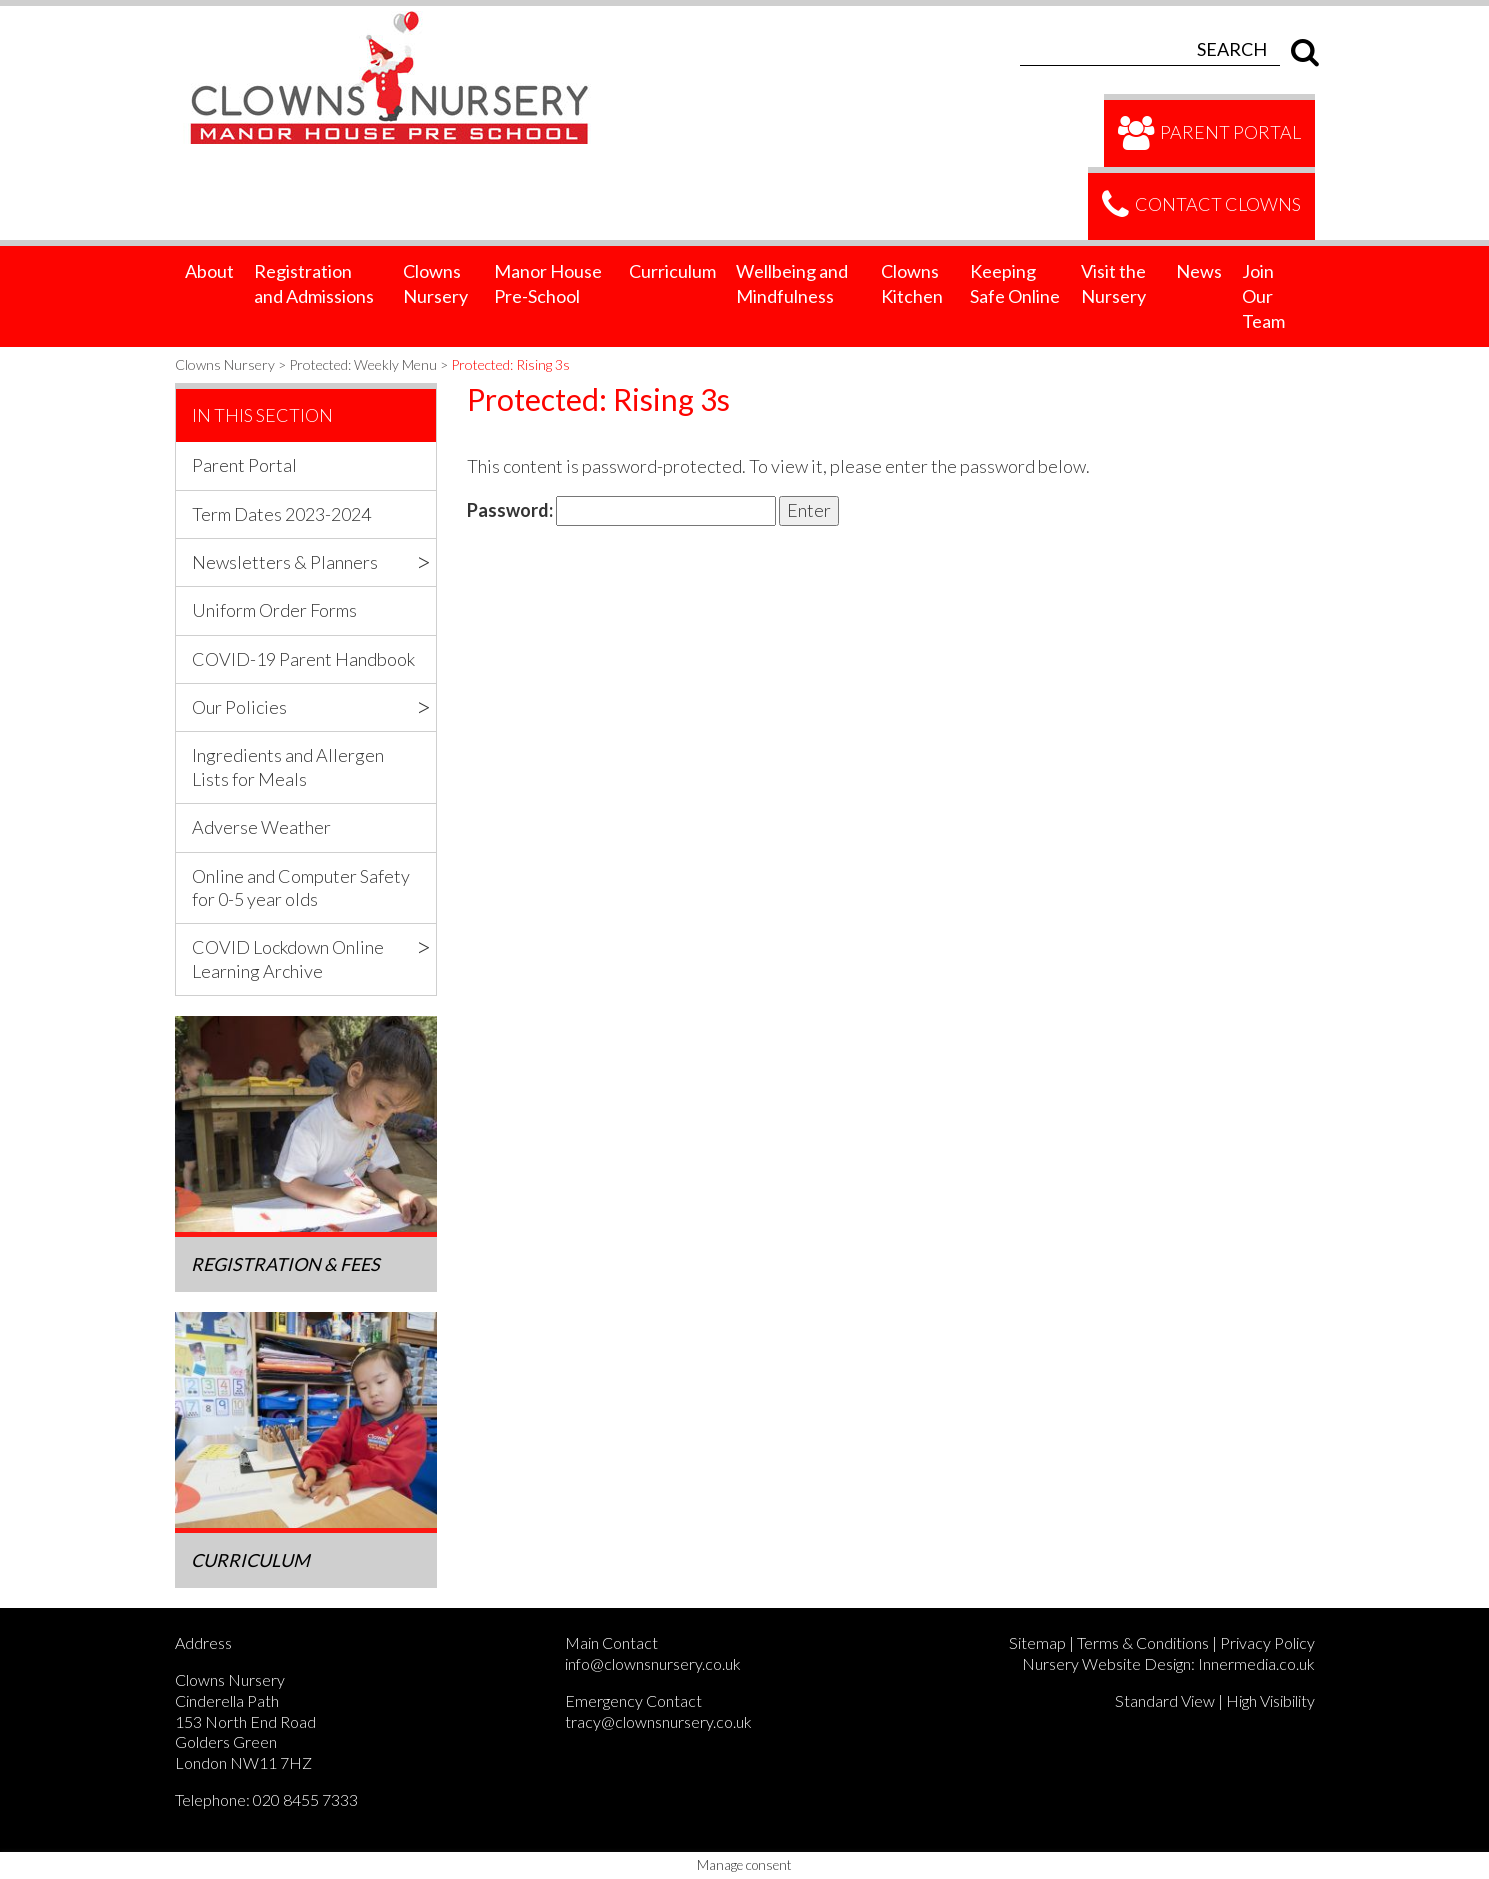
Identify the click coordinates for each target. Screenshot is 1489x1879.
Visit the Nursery (1113, 283)
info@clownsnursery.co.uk (653, 1663)
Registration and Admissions (314, 283)
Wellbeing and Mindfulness (792, 283)
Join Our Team (1263, 296)
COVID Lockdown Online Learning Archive (288, 958)
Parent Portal (1209, 134)
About (209, 271)
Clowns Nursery (435, 283)
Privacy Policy (1267, 1642)
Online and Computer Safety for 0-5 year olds (301, 887)
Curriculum (672, 271)
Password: (621, 510)
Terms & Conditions (1143, 1642)
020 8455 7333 (305, 1799)
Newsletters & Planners (285, 562)
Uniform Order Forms (274, 610)
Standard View (1165, 1700)
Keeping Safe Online (1015, 283)
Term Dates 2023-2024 (281, 514)
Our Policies (239, 707)
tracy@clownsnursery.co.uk (658, 1721)
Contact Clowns (1201, 206)
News (1199, 271)
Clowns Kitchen (912, 283)
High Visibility (1270, 1700)
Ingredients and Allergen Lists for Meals (288, 766)
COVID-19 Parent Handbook (303, 659)
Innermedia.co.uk (1256, 1663)
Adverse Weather (261, 827)
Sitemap (1037, 1642)
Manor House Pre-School (548, 283)
